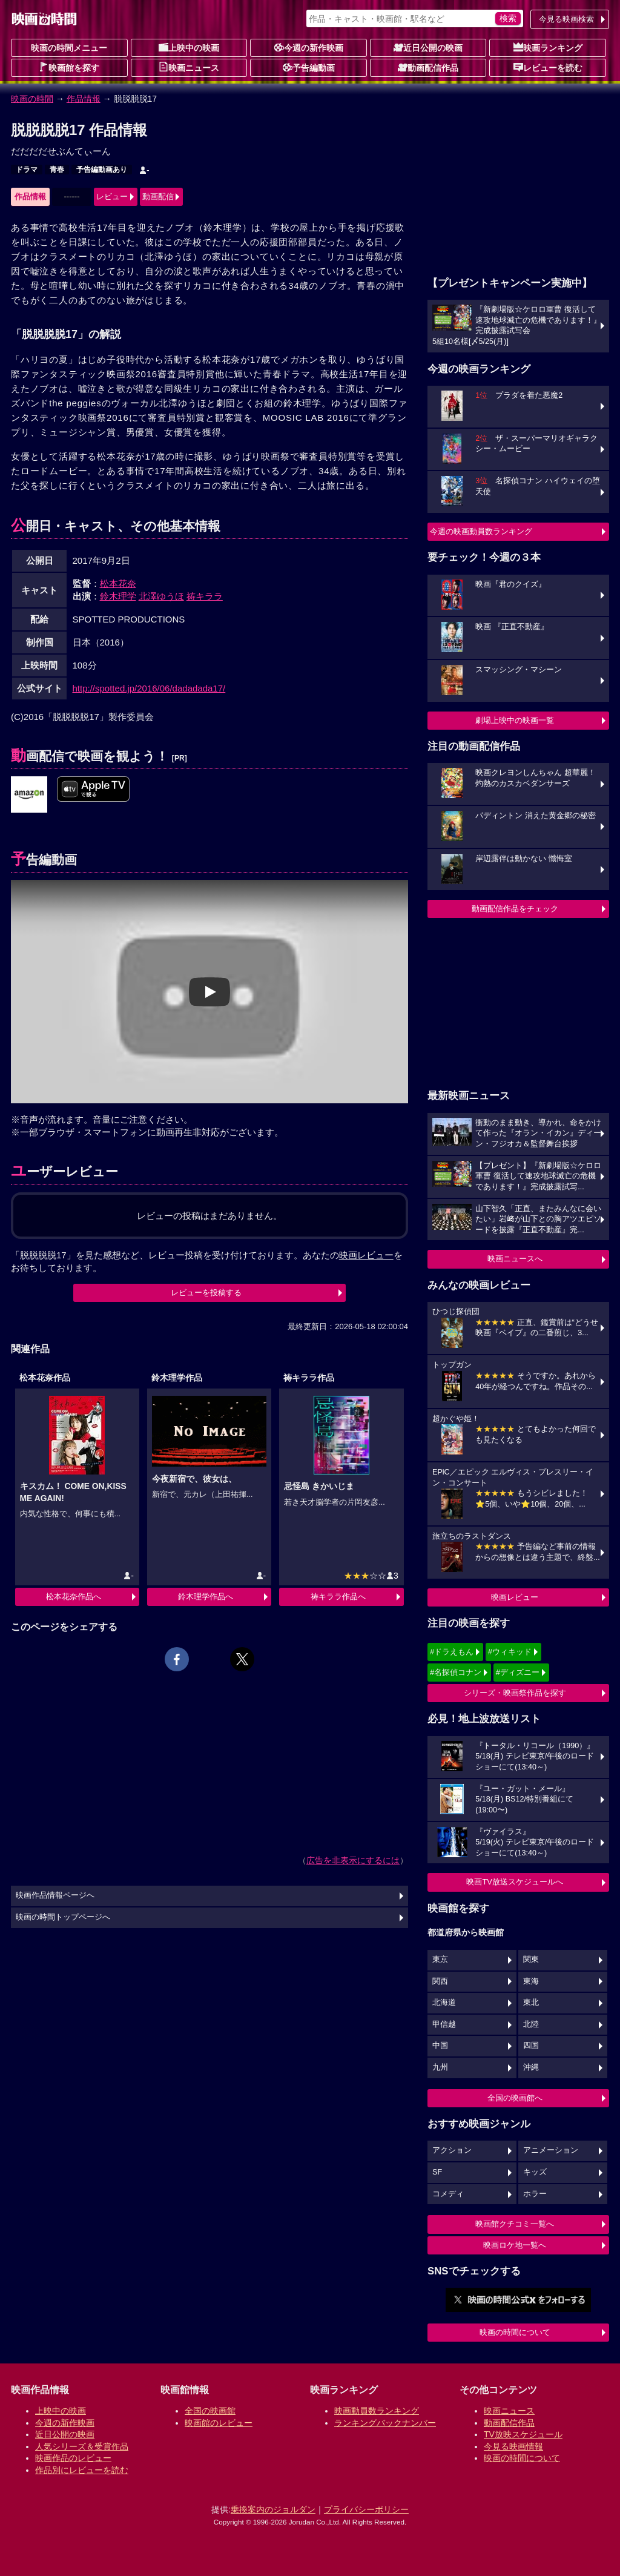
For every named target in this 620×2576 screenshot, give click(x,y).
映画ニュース (189, 67)
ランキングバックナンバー (385, 2423)
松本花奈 (118, 583)
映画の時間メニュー (69, 48)
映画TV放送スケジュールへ (514, 1881)
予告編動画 (309, 67)
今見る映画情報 (513, 2446)
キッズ (535, 2172)
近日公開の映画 (428, 47)
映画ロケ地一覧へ (514, 2245)
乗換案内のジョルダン (273, 2509)
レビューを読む (547, 67)
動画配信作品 (428, 67)
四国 (531, 2045)
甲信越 (444, 2024)
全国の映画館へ (514, 2097)
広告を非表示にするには (353, 1860)
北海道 (444, 2002)
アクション (452, 2150)
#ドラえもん (451, 1651)
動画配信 (158, 196)
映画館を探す (69, 67)
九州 (440, 2067)
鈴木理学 (118, 596)
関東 (531, 1959)
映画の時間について (515, 2332)
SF (437, 2172)
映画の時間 (32, 99)
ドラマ (27, 169)
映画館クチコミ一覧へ (514, 2223)
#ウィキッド (510, 1651)
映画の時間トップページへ (63, 1917)
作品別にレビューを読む (81, 2470)
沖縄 (531, 2067)
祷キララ (204, 596)
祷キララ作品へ (338, 1596)
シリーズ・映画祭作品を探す (515, 1692)
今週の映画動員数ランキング (481, 531)
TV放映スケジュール (523, 2434)
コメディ (448, 2194)
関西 (440, 1981)
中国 (440, 2045)
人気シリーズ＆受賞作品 (81, 2446)
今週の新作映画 (308, 47)
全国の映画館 (210, 2411)
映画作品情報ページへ (55, 1895)
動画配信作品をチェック (515, 908)
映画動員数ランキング (376, 2411)
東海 (531, 1981)
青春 (57, 169)
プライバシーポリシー (366, 2509)
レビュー (112, 196)
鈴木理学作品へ (205, 1596)
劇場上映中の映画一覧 (514, 720)
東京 (440, 1959)
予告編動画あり (101, 169)
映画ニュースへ (514, 1258)
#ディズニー (517, 1672)
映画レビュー (514, 1597)
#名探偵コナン (455, 1672)
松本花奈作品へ (73, 1596)
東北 (531, 2002)
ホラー (535, 2194)
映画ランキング (547, 47)
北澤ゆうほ (161, 596)
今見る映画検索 (566, 19)
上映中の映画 (189, 47)
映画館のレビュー (218, 2423)
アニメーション (550, 2150)
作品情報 (84, 99)
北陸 (531, 2024)
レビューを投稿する (206, 1292)
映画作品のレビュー (73, 2458)
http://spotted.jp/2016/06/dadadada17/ (149, 688)
